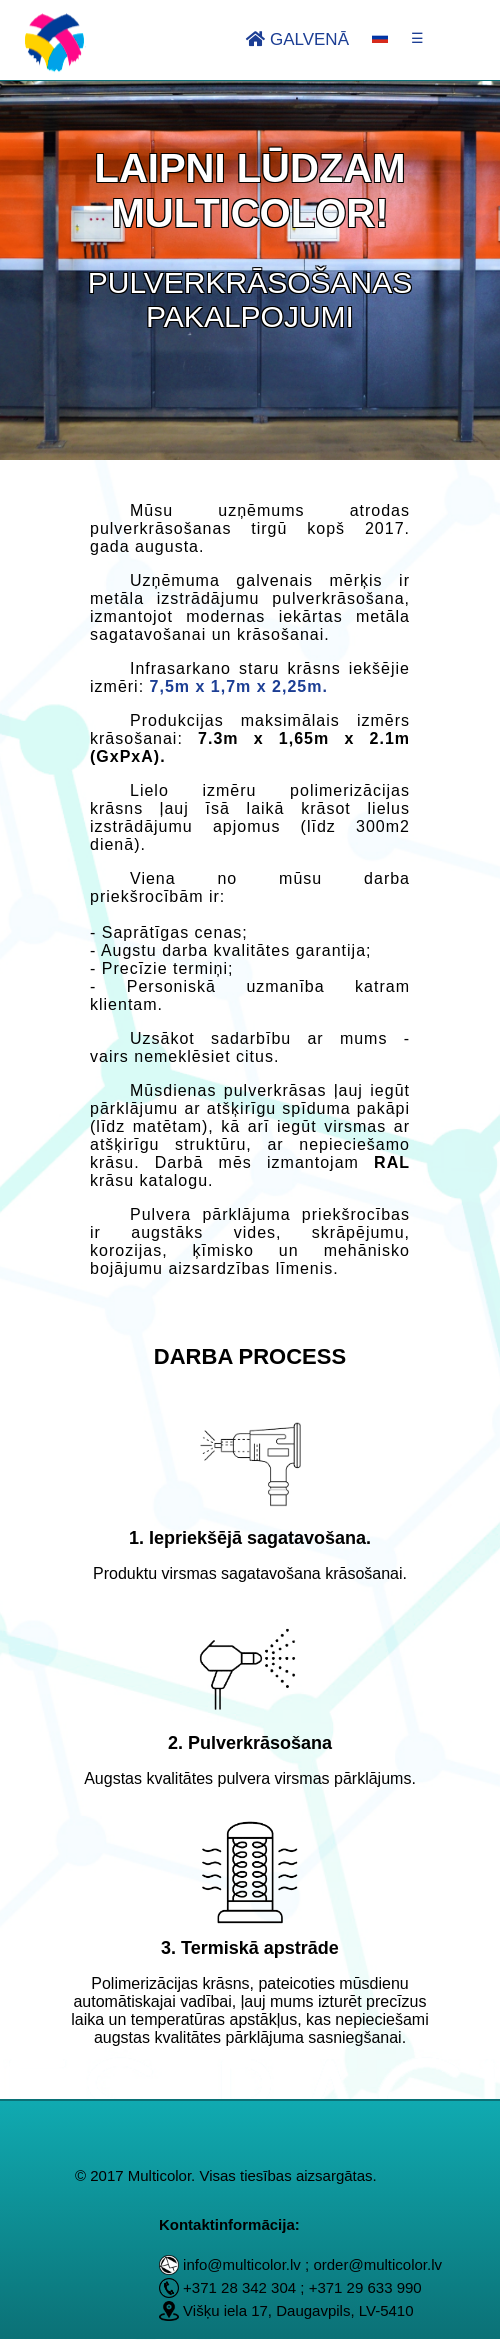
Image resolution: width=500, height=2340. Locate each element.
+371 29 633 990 (365, 2287)
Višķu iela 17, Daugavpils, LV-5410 (298, 2310)
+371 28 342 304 (239, 2287)
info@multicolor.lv (242, 2264)
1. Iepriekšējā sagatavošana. (250, 1538)
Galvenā (297, 39)
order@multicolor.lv (377, 2264)
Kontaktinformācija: (229, 2224)
